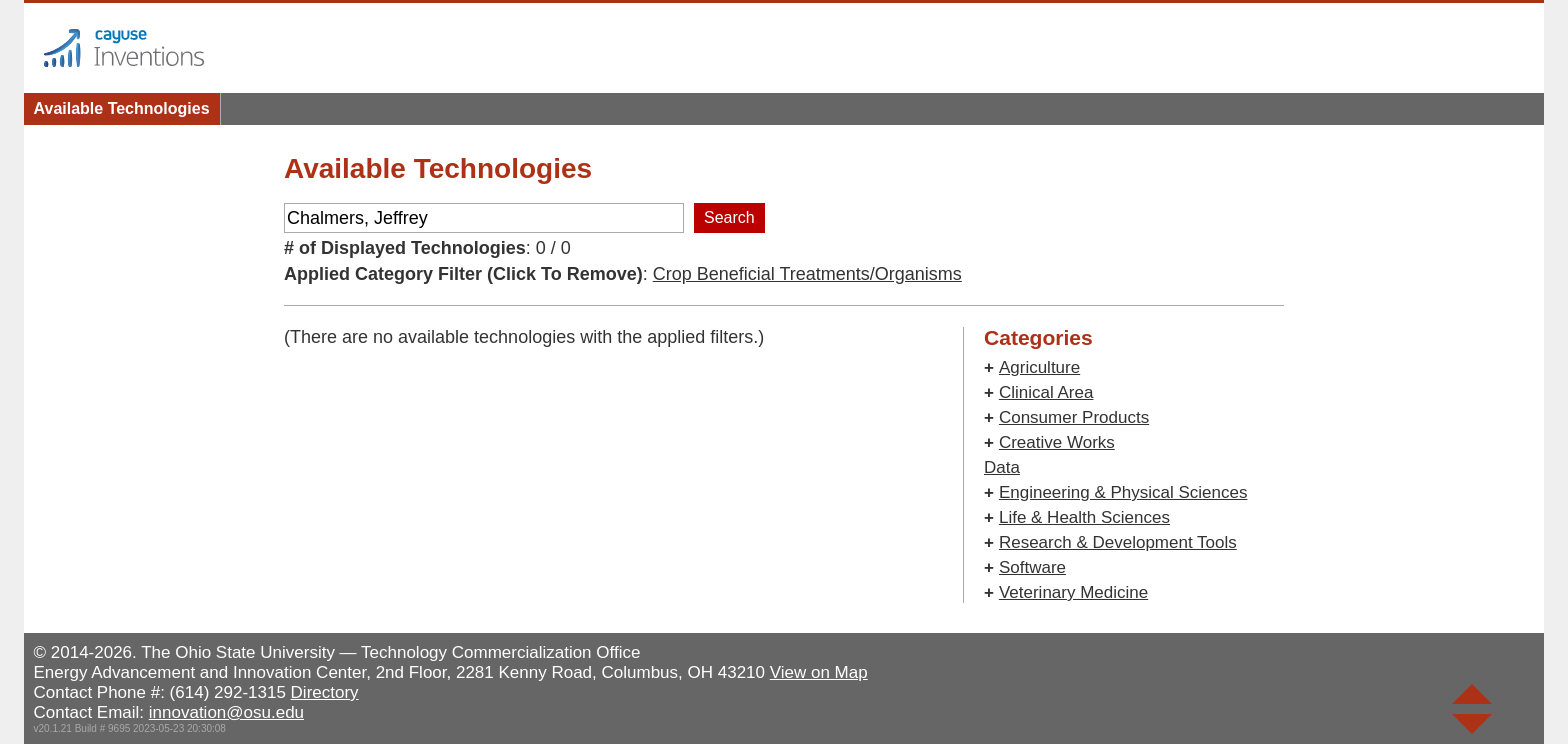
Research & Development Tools (1118, 542)
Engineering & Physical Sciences (1123, 492)
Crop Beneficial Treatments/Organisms (807, 274)
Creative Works (1057, 442)
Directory (325, 692)
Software (1032, 567)
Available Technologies (122, 108)
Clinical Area (1046, 392)
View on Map (819, 672)
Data (1002, 467)
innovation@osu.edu (226, 712)
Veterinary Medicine (1073, 592)
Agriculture (1039, 367)
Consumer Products (1074, 417)
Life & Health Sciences (1084, 517)
